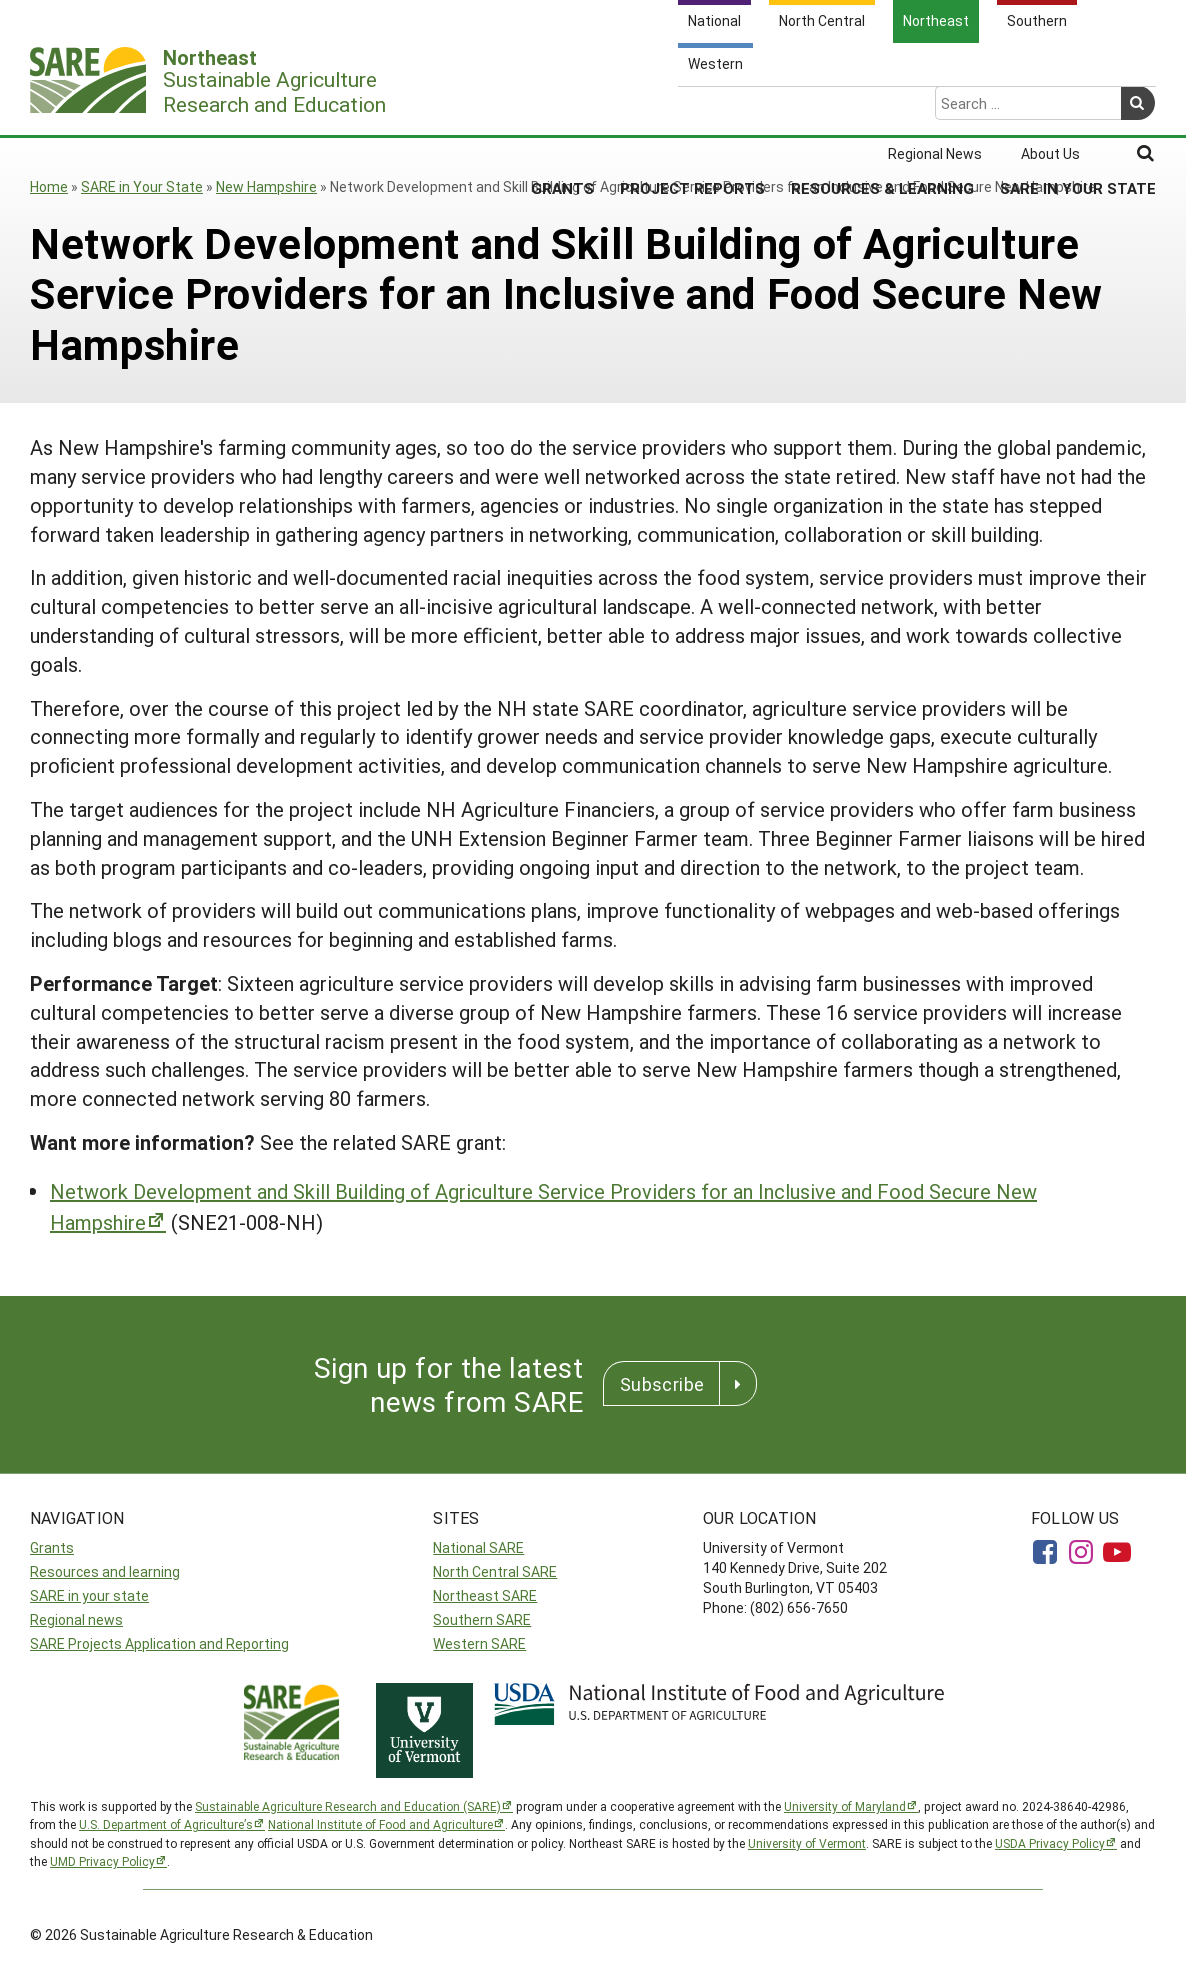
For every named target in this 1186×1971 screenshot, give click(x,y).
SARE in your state (89, 1595)
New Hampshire (266, 186)
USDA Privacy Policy (1050, 1843)
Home (49, 186)
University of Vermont (807, 1843)
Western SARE (479, 1643)
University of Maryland (845, 1806)
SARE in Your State (1078, 109)
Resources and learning (105, 1571)
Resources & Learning (882, 109)
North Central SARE (495, 1571)
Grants (562, 109)
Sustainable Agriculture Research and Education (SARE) (348, 1806)
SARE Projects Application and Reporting (159, 1643)
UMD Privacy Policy (102, 1861)
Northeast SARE (485, 1595)
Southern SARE (482, 1619)
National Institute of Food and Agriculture (380, 1824)
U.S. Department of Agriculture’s (166, 1824)
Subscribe (662, 1384)
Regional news (76, 1619)
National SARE (478, 1547)
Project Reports (692, 109)
